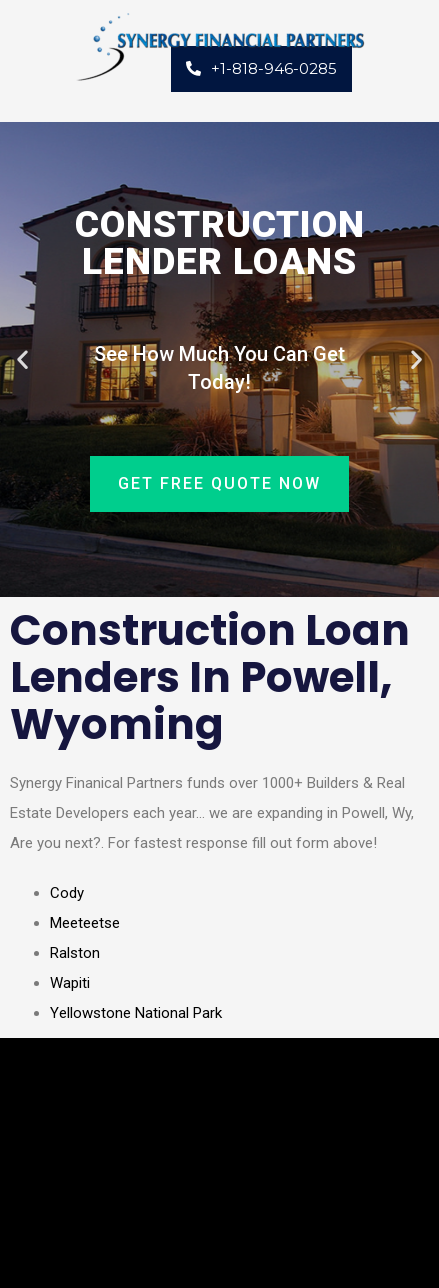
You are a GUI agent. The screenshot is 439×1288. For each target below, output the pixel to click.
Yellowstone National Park (136, 1013)
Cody (67, 893)
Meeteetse (85, 923)
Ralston (75, 953)
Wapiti (70, 983)
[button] (22, 359)
